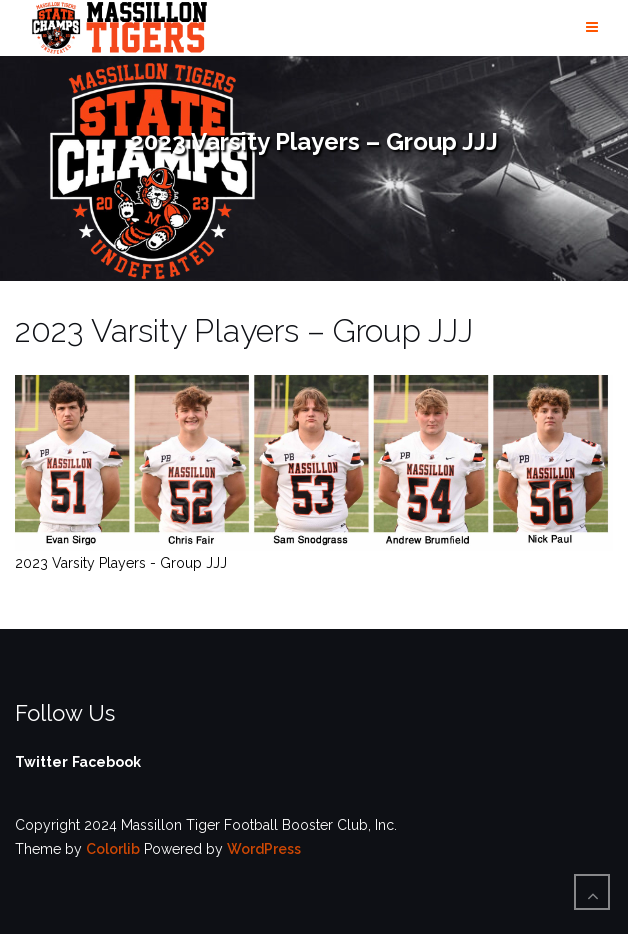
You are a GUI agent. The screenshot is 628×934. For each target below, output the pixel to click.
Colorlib (113, 849)
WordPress (264, 849)
